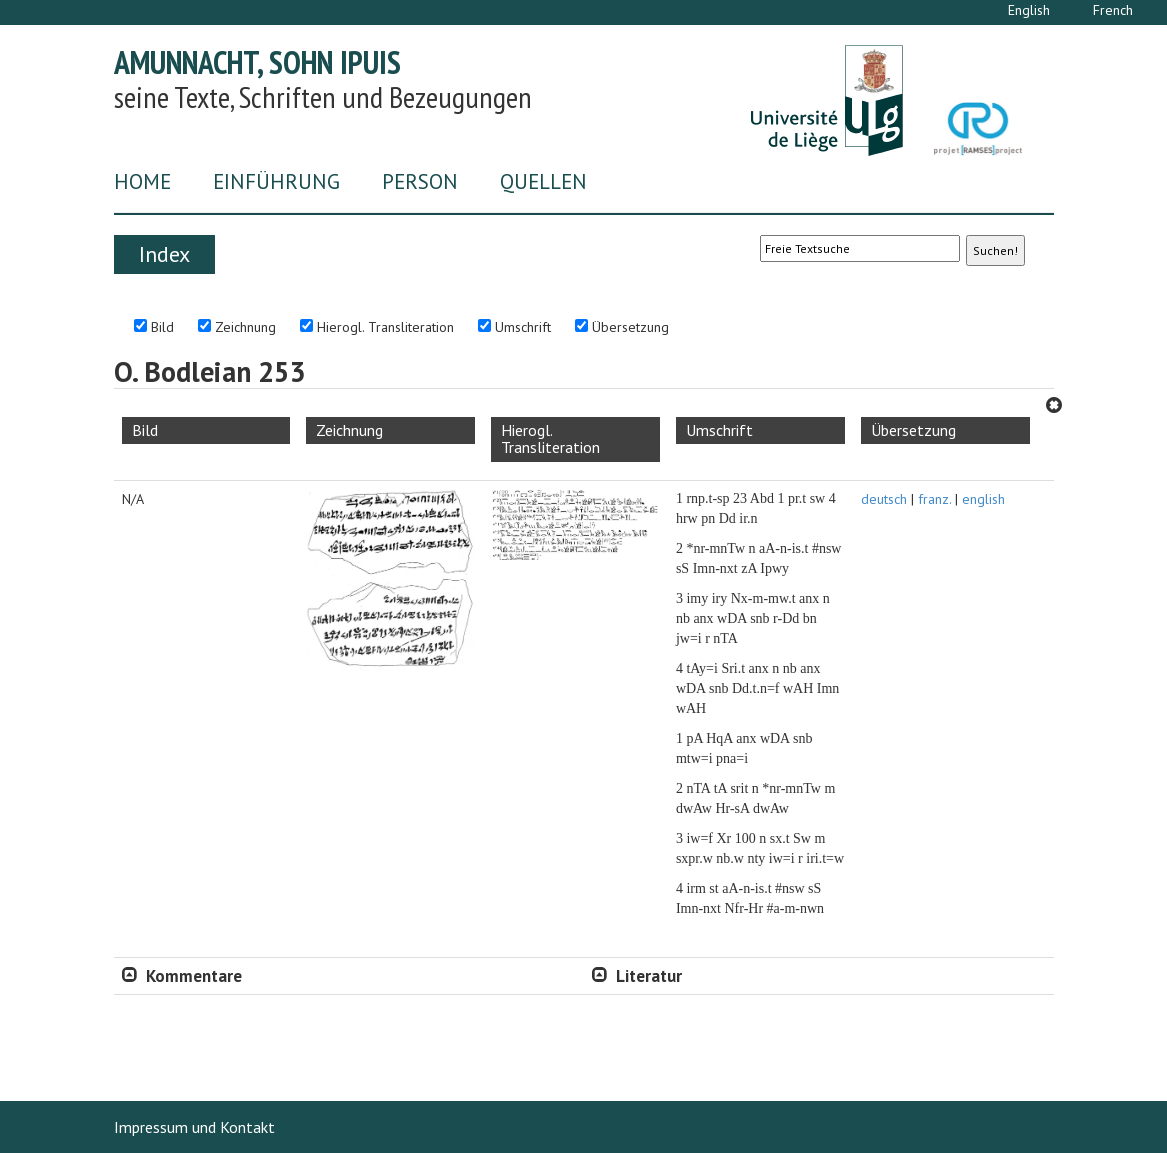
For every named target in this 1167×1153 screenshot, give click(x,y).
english (983, 499)
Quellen (543, 181)
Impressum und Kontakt (194, 1127)
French (1113, 10)
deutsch (884, 499)
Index (164, 254)
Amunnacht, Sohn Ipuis (257, 62)
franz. (934, 499)
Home (142, 181)
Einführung (276, 181)
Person (420, 181)
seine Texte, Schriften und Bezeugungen (323, 96)
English (1029, 10)
